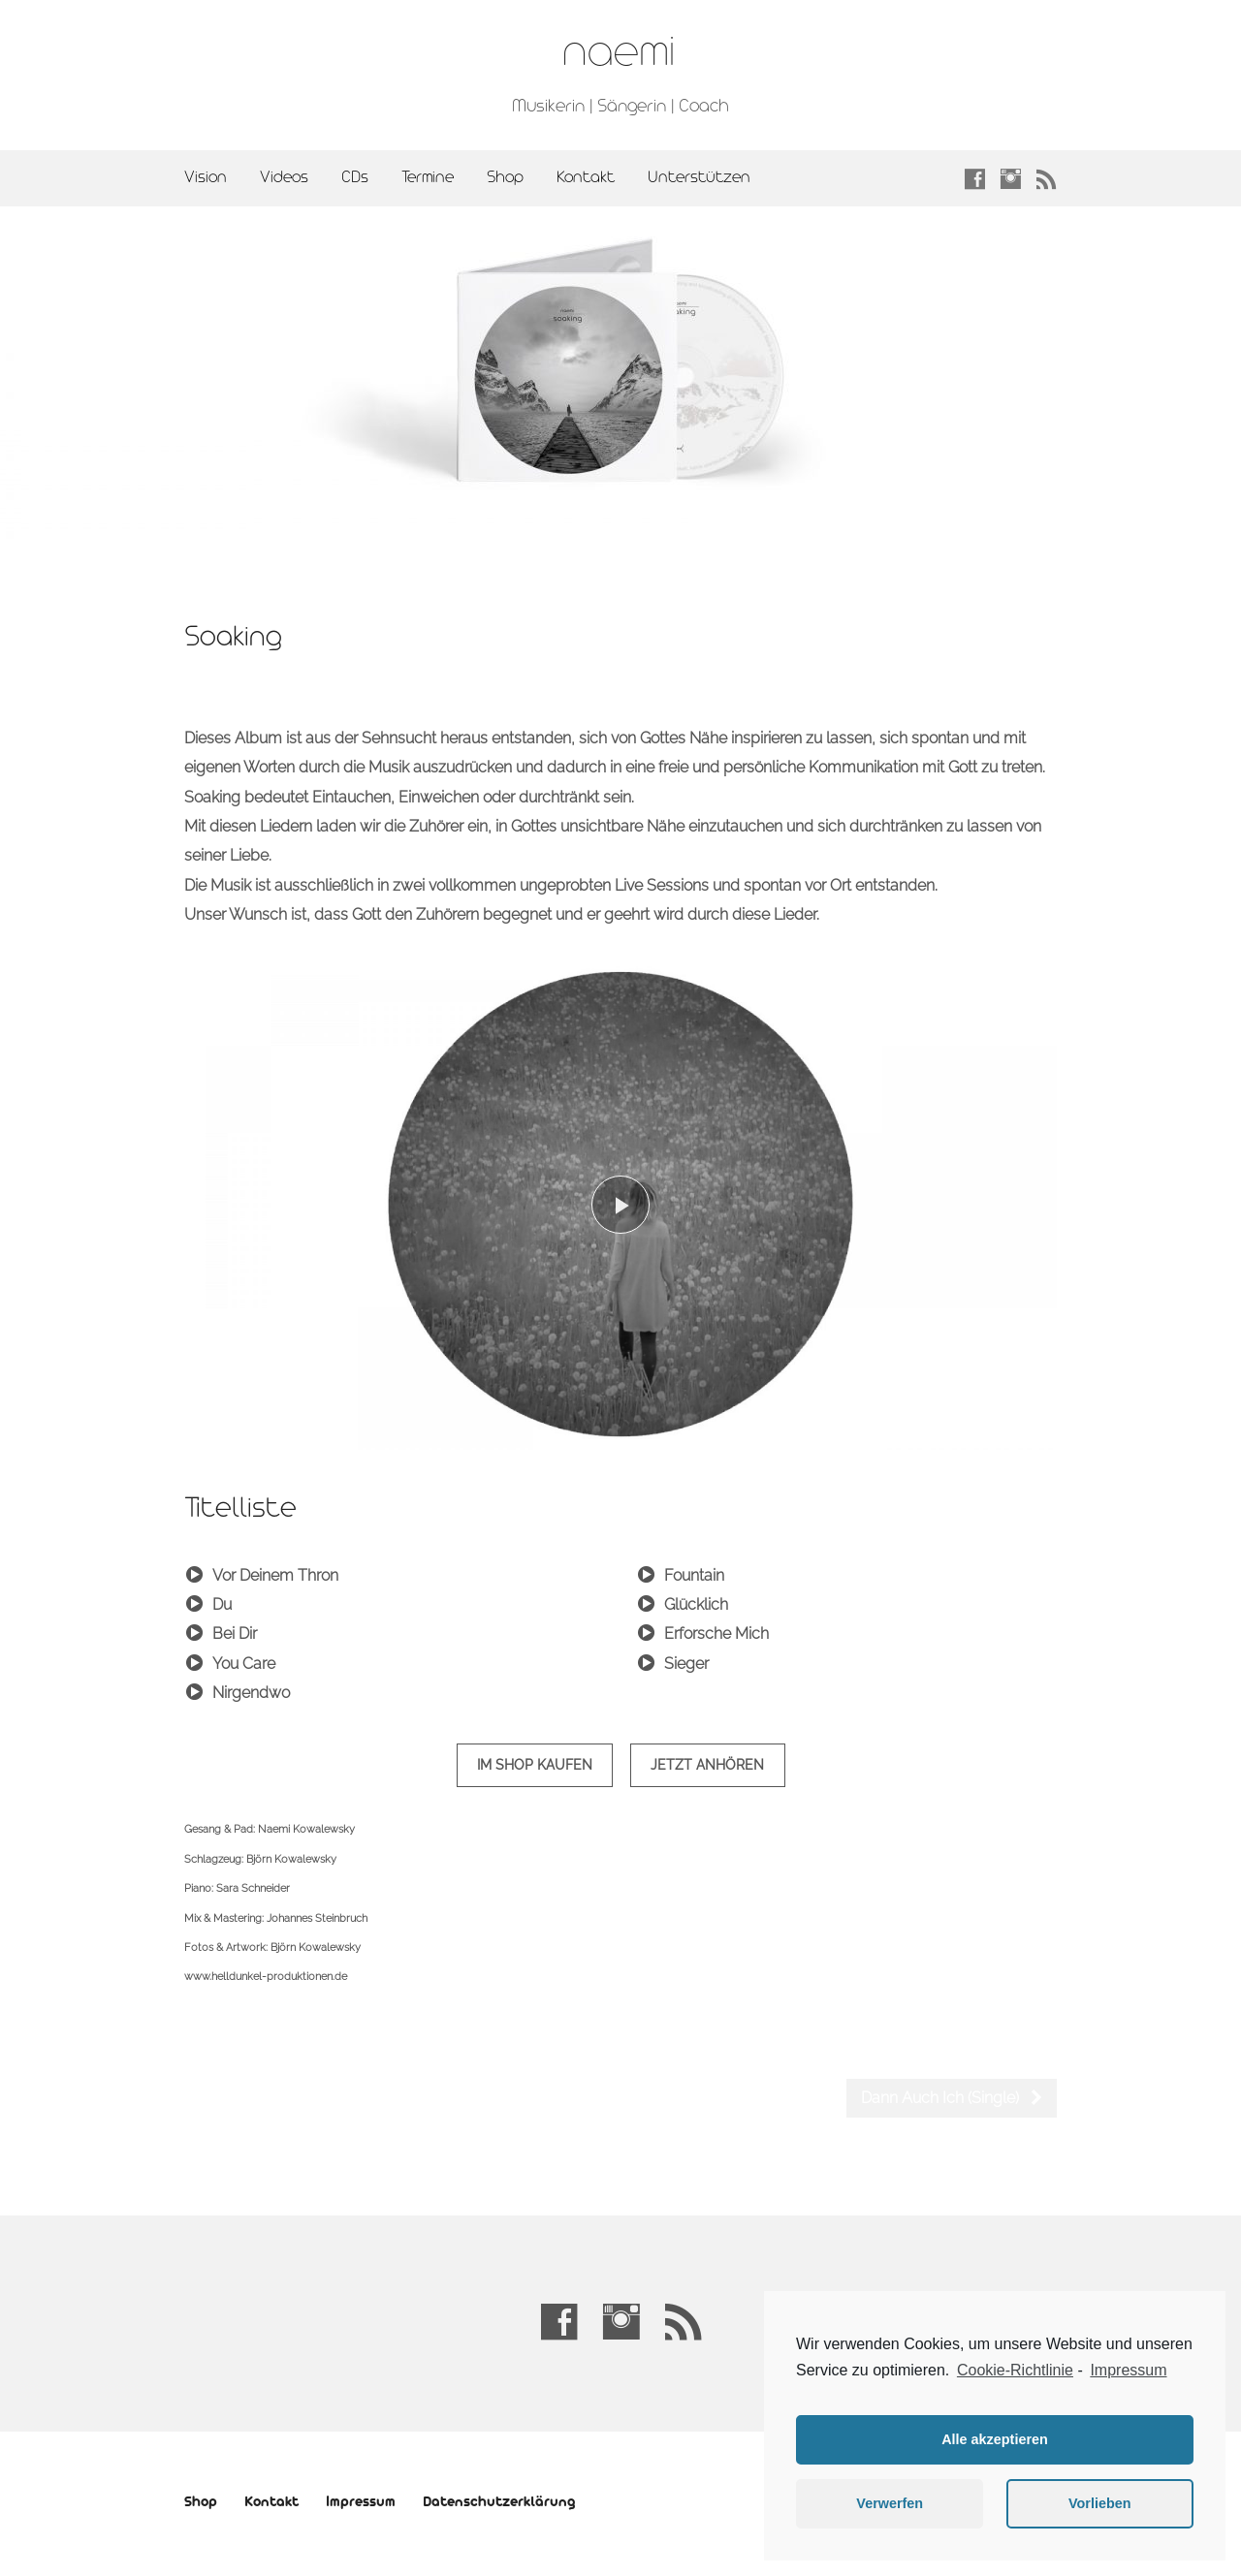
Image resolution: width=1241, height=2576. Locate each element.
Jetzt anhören (707, 1764)
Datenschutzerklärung (499, 2503)
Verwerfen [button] (889, 2503)
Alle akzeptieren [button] (994, 2439)
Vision (205, 178)
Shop (505, 178)
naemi (618, 53)
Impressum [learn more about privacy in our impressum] (1128, 2370)
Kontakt (586, 178)
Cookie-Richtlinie (1015, 2370)
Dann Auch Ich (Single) (952, 2098)
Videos (284, 178)
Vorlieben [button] (1099, 2503)
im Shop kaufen (534, 1764)
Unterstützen (699, 178)
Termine (427, 178)
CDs (354, 178)
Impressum (361, 2503)
